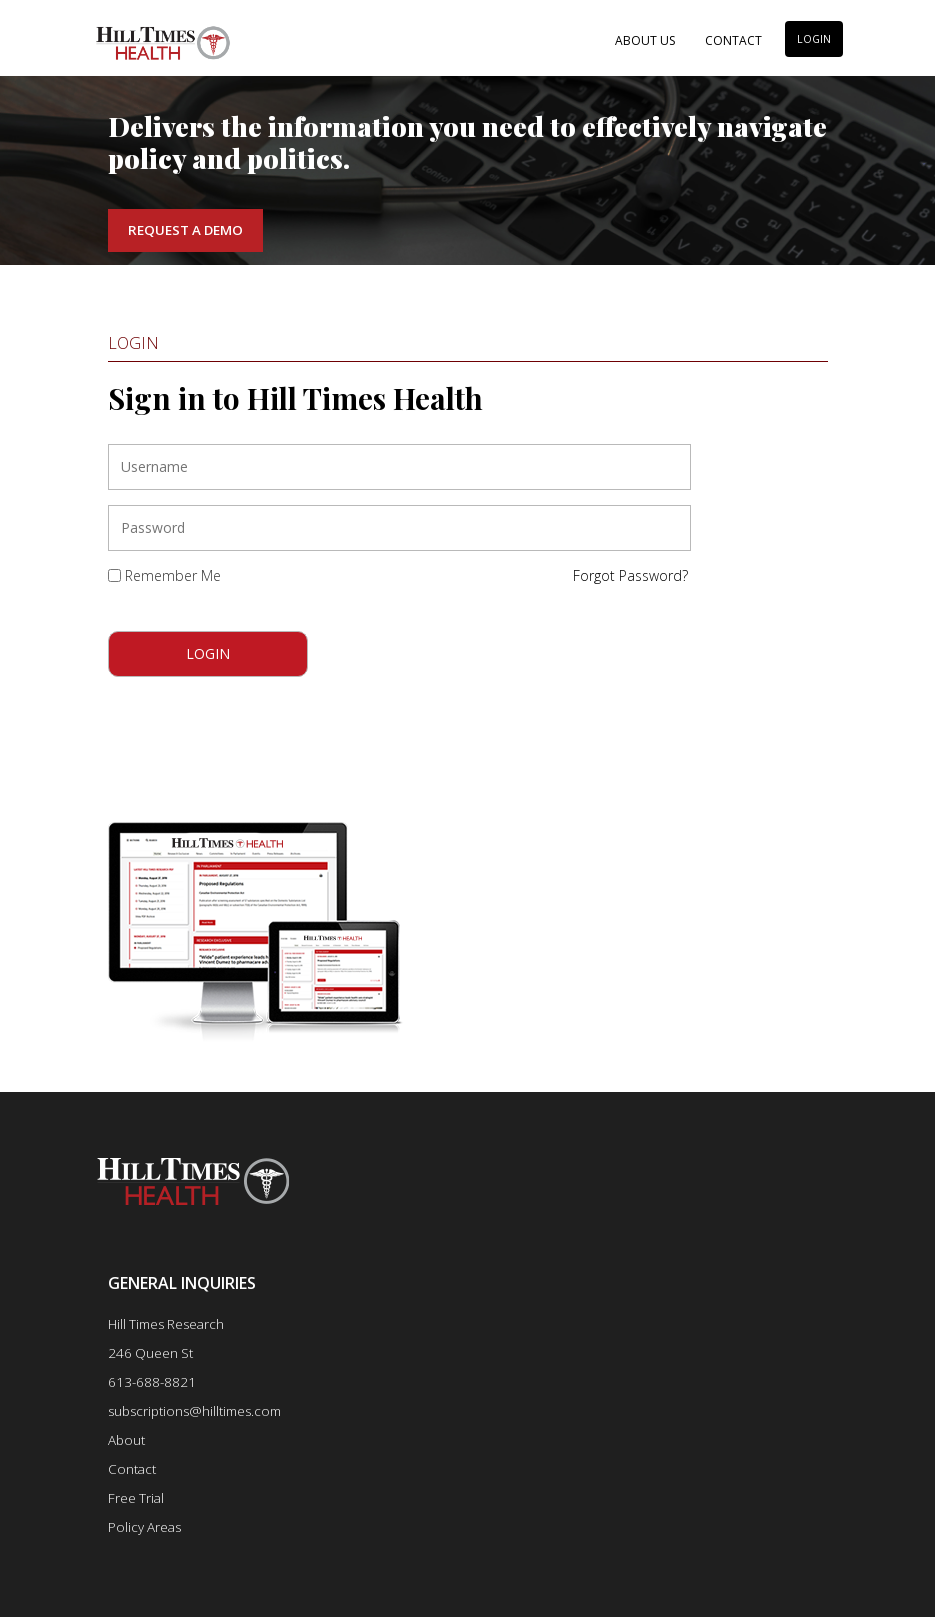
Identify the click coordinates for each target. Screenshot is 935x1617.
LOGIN (814, 39)
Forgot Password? (630, 575)
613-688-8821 (152, 1382)
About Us (645, 40)
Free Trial (136, 1498)
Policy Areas (144, 1527)
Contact (733, 40)
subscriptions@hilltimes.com (194, 1411)
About (126, 1440)
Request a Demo (185, 230)
